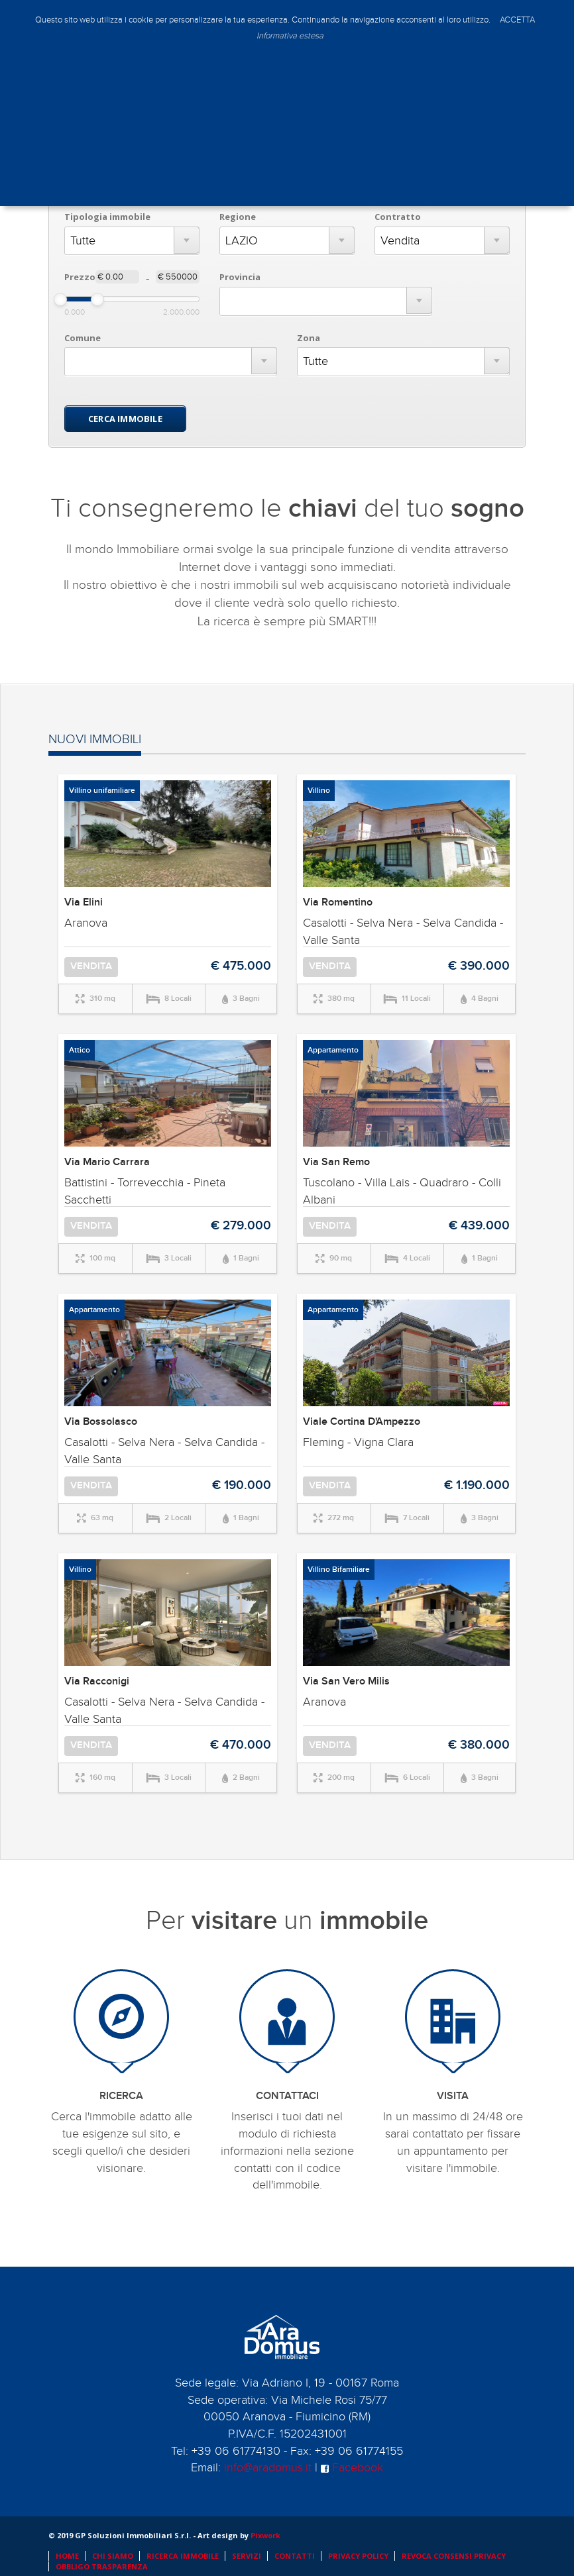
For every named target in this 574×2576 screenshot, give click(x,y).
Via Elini (83, 902)
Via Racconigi (96, 1681)
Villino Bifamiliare (339, 1569)
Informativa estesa (290, 35)
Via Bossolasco (100, 1422)
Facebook (352, 2468)
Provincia (239, 277)
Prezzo (79, 277)
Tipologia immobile (107, 217)
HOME (67, 2556)
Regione (237, 217)
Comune (82, 338)
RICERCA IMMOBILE (182, 2556)
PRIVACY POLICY (358, 2556)
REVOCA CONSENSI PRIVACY (454, 2556)
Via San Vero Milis (346, 1681)
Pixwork (265, 2535)
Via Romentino (338, 902)
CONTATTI (294, 2556)
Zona (308, 338)
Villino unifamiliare (102, 791)
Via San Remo (336, 1162)
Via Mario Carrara (107, 1162)
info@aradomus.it (268, 2468)
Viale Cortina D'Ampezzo (361, 1422)
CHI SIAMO (112, 2556)
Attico (79, 1050)
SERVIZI (246, 2556)
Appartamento (333, 1050)
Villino (319, 791)
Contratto (397, 217)
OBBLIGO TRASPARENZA (102, 2566)
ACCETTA (517, 20)
